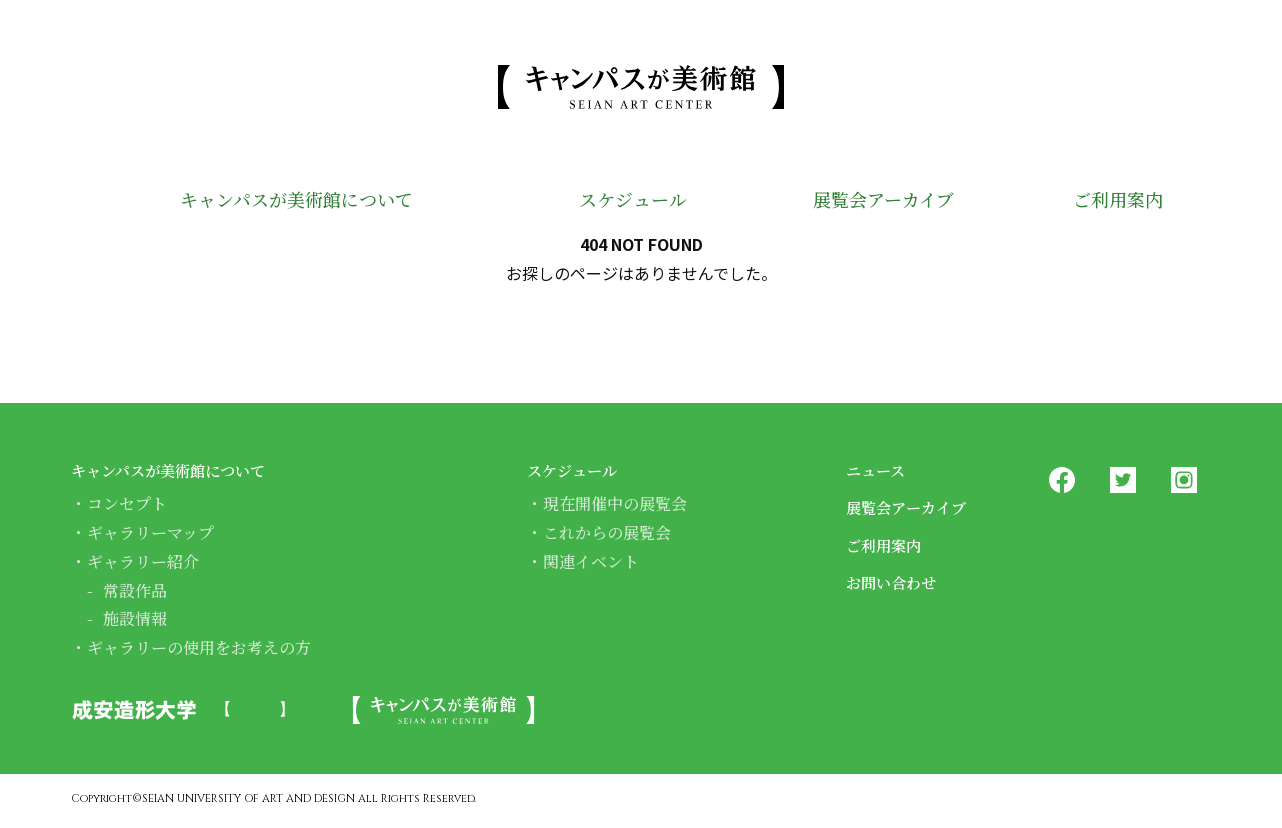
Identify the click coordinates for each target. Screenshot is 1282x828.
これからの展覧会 (607, 532)
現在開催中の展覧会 (615, 503)
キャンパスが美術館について (285, 202)
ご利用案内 (1111, 202)
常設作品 (135, 590)
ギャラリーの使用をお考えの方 (199, 647)
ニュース (881, 469)
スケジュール (614, 202)
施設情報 (135, 618)
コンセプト (127, 503)
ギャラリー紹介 (143, 561)
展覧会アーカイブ (869, 202)
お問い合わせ (900, 581)
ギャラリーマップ (150, 532)
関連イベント (591, 561)
